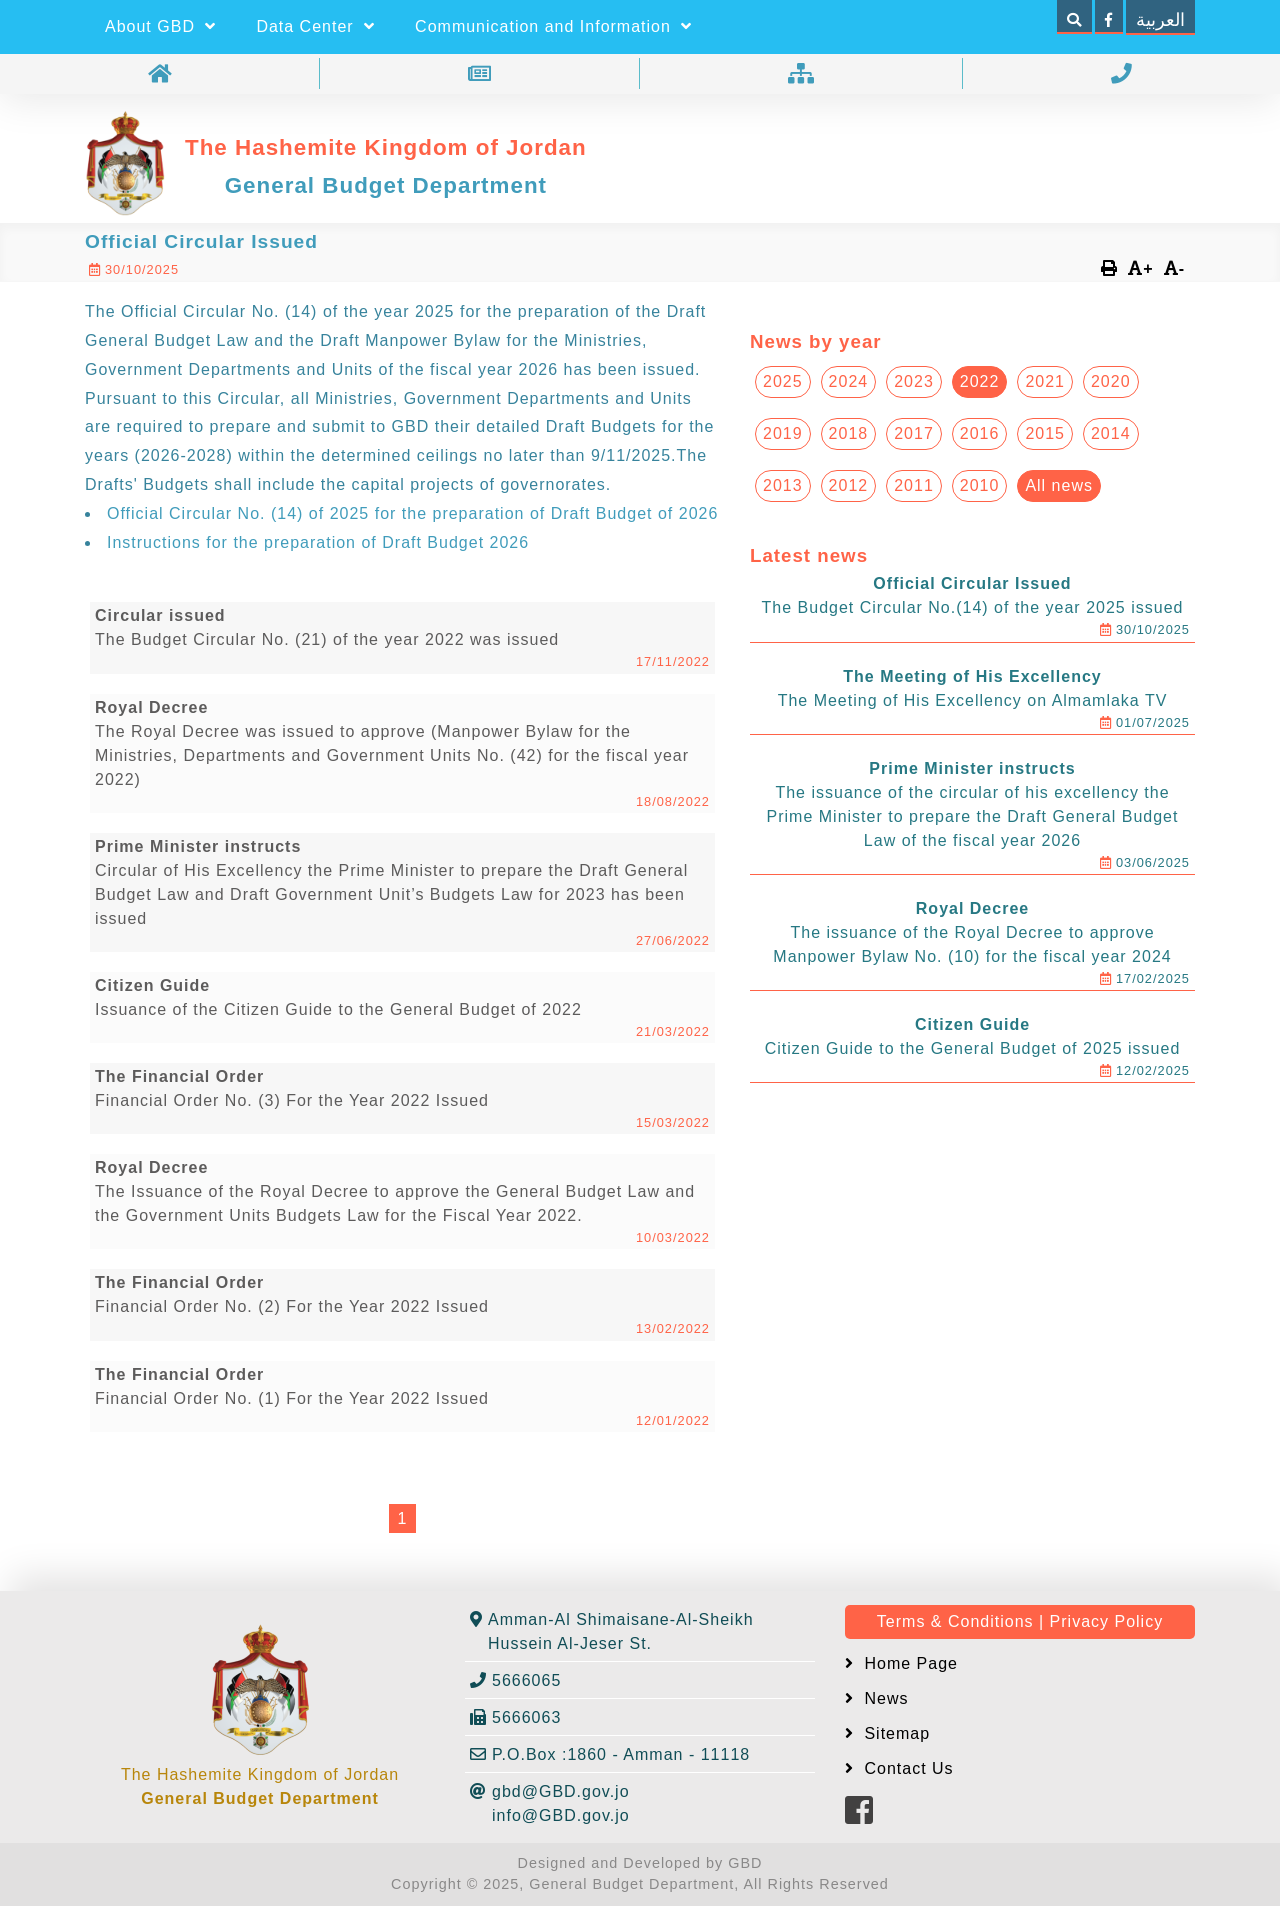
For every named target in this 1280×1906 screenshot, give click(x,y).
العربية (1160, 20)
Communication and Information (553, 26)
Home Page (908, 1663)
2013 (783, 485)
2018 (849, 433)
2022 (980, 381)
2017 (914, 433)
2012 (849, 485)
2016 (980, 433)
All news (1059, 485)
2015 (1045, 433)
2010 (980, 485)
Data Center (315, 26)
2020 (1111, 381)
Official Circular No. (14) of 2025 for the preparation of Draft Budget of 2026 (412, 513)
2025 (783, 381)
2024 (849, 381)
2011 (914, 485)
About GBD (160, 26)
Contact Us (906, 1768)
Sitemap (894, 1733)
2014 (1111, 433)
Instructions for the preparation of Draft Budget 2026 (318, 542)
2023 (914, 381)
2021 (1045, 381)
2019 (783, 433)
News (883, 1698)
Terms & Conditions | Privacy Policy (1020, 1621)
